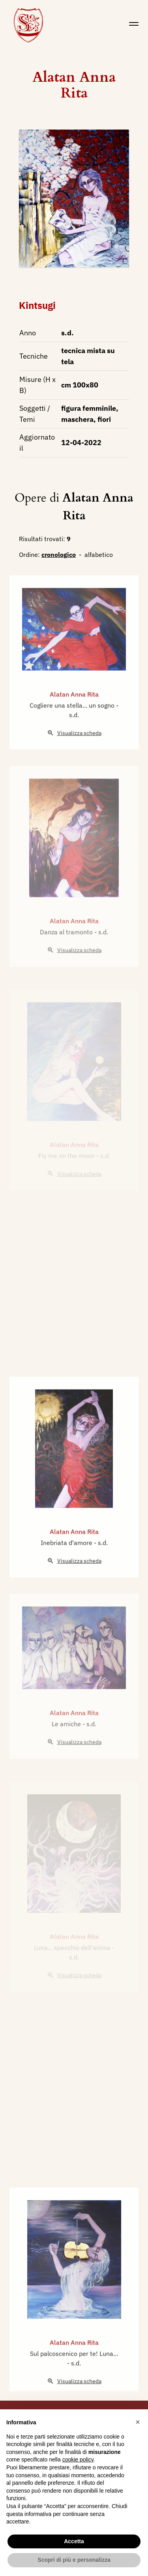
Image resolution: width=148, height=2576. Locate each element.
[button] (137, 2422)
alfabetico (98, 554)
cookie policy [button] (78, 2459)
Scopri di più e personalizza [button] (73, 2560)
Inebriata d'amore (67, 1571)
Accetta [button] (74, 2541)
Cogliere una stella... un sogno (73, 733)
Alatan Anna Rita (74, 85)
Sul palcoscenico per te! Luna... (74, 2382)
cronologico (58, 554)
